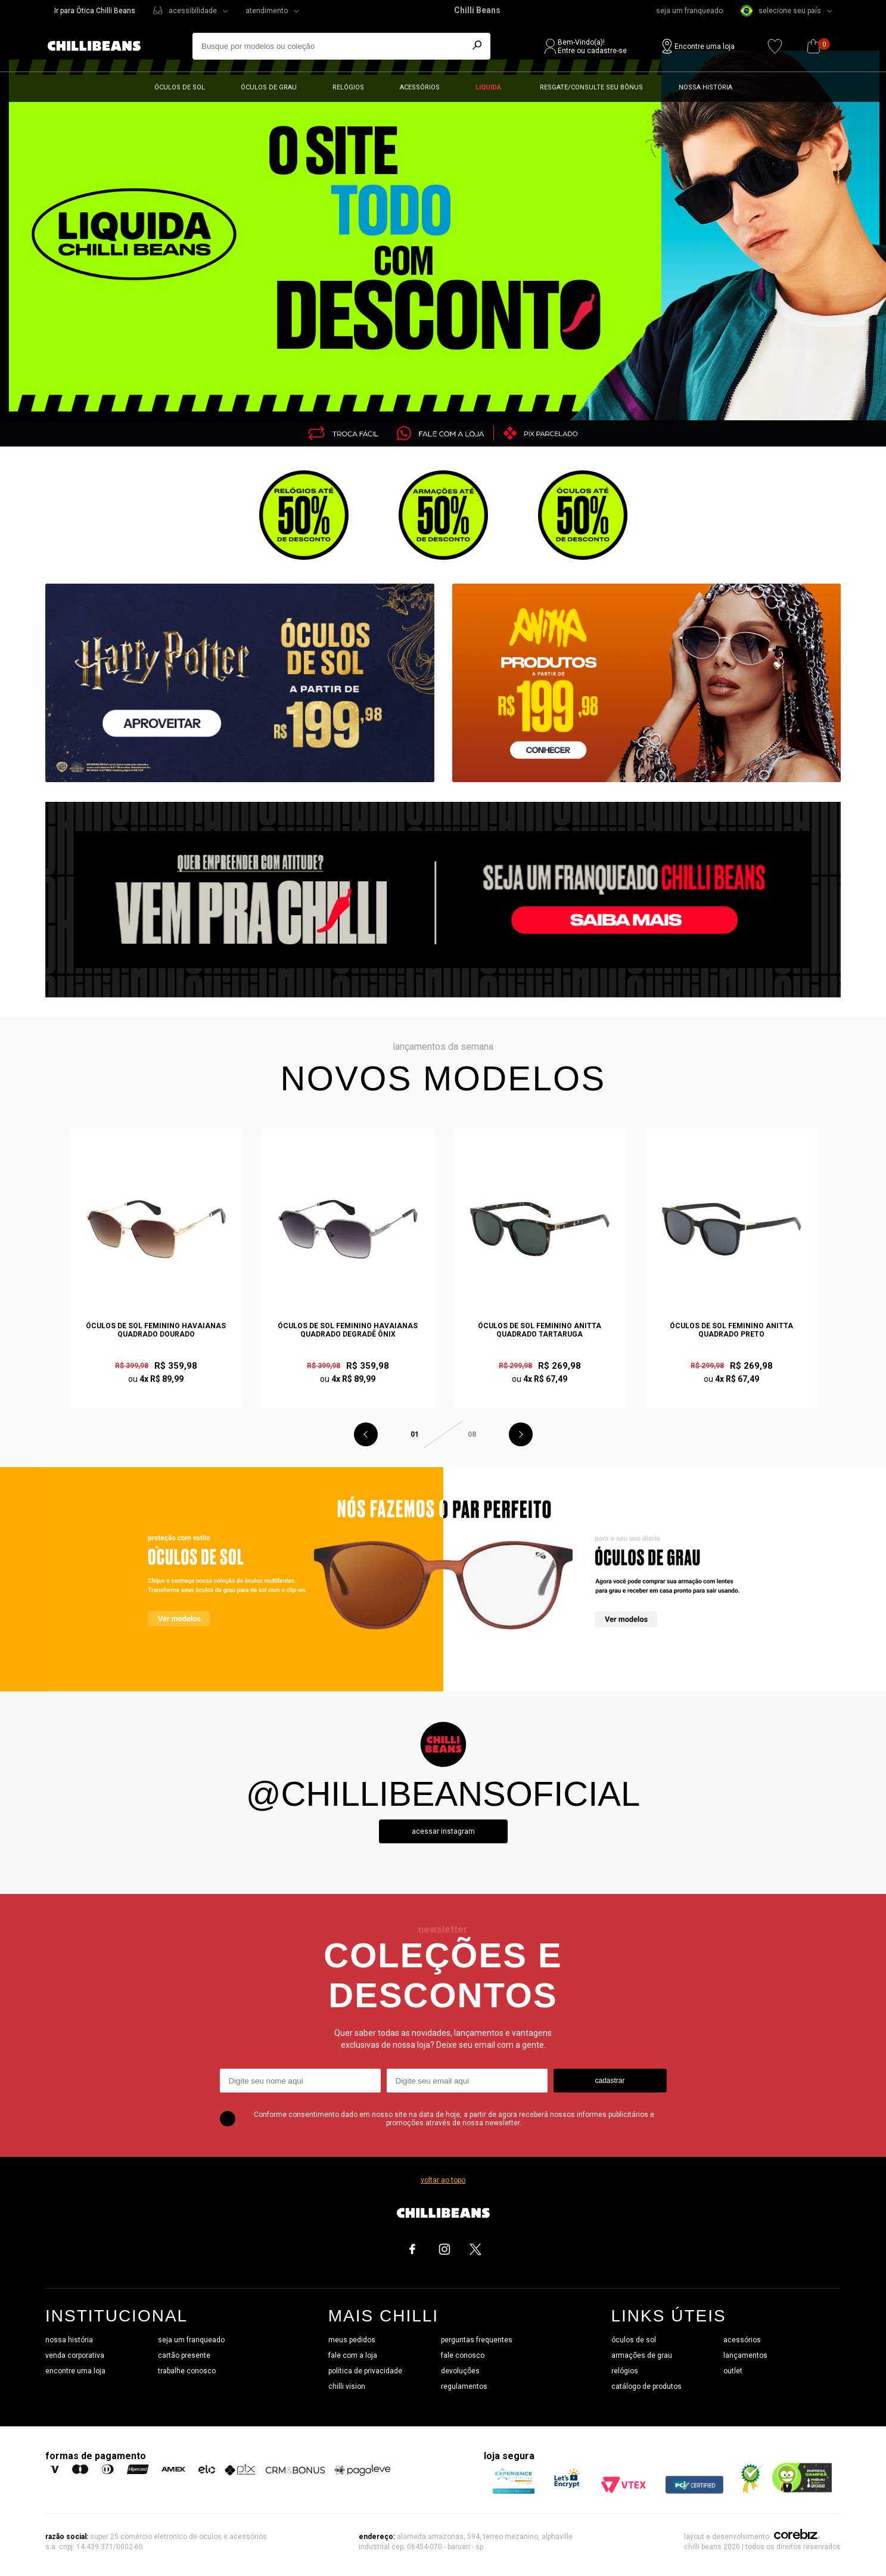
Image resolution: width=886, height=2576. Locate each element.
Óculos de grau (269, 87)
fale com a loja (352, 2355)
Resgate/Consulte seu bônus (591, 87)
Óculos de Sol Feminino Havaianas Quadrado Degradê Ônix (348, 1330)
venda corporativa (74, 2355)
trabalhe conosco (187, 2371)
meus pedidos (351, 2340)
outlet (732, 2371)
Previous (366, 1434)
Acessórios (420, 87)
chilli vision (346, 2386)
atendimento (266, 11)
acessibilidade (193, 11)
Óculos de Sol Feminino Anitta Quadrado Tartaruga (539, 1330)
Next (521, 1434)
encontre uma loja (75, 2371)
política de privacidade (365, 2371)
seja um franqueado (689, 11)
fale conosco (462, 2355)
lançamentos (745, 2355)
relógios (624, 2371)
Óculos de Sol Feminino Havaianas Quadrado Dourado (156, 1330)
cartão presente (184, 2355)
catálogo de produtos (646, 2386)
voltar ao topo (443, 2180)
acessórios (742, 2340)
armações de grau (641, 2355)
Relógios (348, 87)
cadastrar (609, 2080)
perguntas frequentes (476, 2340)
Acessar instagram (443, 1831)
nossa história (69, 2340)
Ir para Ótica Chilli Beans (94, 11)
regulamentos (464, 2386)
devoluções (460, 2371)
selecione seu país (781, 11)
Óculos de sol (179, 87)
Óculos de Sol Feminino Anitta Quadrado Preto (731, 1330)
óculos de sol (633, 2340)
